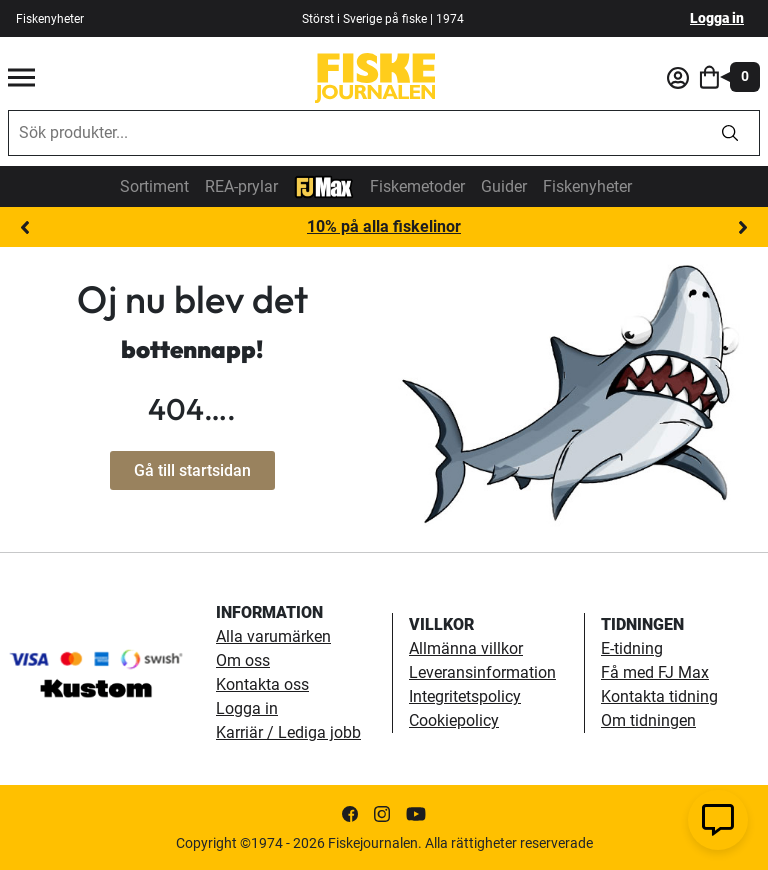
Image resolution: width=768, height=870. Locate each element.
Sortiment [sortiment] (154, 186)
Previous (25, 228)
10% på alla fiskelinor (384, 226)
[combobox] (355, 133)
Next (743, 228)
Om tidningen (648, 720)
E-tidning (632, 648)
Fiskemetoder (417, 186)
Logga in (717, 18)
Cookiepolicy (454, 720)
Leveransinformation (482, 672)
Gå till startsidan (192, 470)
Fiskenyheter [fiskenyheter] (50, 19)
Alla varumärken (273, 636)
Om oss (243, 660)
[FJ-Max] (324, 185)
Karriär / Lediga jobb (288, 732)
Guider (504, 186)
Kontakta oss (262, 684)
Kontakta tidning (659, 696)
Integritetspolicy (465, 696)
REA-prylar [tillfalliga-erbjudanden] (241, 186)
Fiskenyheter (587, 186)
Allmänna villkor (466, 648)
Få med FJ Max (655, 672)
